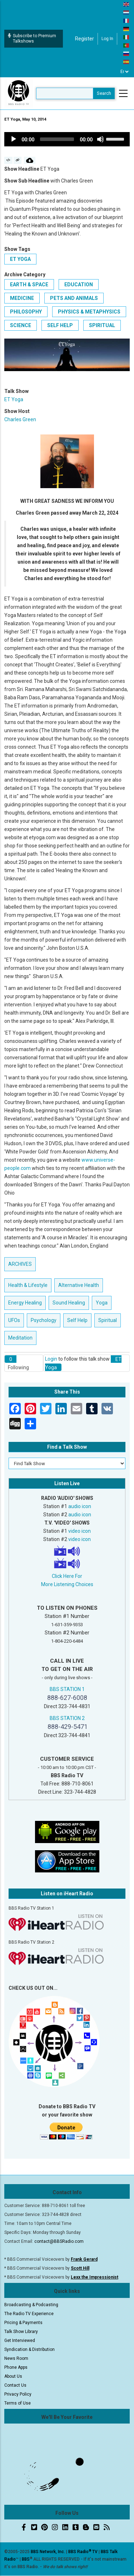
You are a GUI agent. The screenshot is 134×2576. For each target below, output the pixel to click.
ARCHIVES (20, 1264)
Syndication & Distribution (29, 2349)
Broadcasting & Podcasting (31, 2304)
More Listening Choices (67, 1584)
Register (84, 39)
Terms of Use (17, 2403)
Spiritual (102, 325)
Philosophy (26, 312)
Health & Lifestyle (28, 1285)
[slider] (57, 139)
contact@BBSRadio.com (59, 2241)
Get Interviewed (19, 2340)
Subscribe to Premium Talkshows (32, 38)
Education (78, 284)
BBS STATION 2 (67, 1718)
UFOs (14, 1320)
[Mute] (100, 139)
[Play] (13, 139)
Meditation (20, 1338)
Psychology (43, 1320)
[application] (67, 139)
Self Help (60, 325)
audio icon (79, 1506)
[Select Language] (124, 71)
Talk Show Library (21, 2331)
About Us (13, 2376)
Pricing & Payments (23, 2322)
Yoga (102, 1303)
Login (51, 1359)
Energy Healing (25, 1303)
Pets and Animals (74, 298)
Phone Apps (16, 2367)
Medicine (22, 298)
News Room (16, 2358)
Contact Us (15, 2385)
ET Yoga (20, 259)
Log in (107, 38)
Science (20, 325)
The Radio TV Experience (29, 2313)
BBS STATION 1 (67, 1689)
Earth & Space (29, 284)
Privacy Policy (17, 2394)
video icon (79, 1531)
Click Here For (67, 1576)
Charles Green (20, 419)
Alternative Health (78, 1285)
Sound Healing (69, 1303)
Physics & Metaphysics (89, 312)
